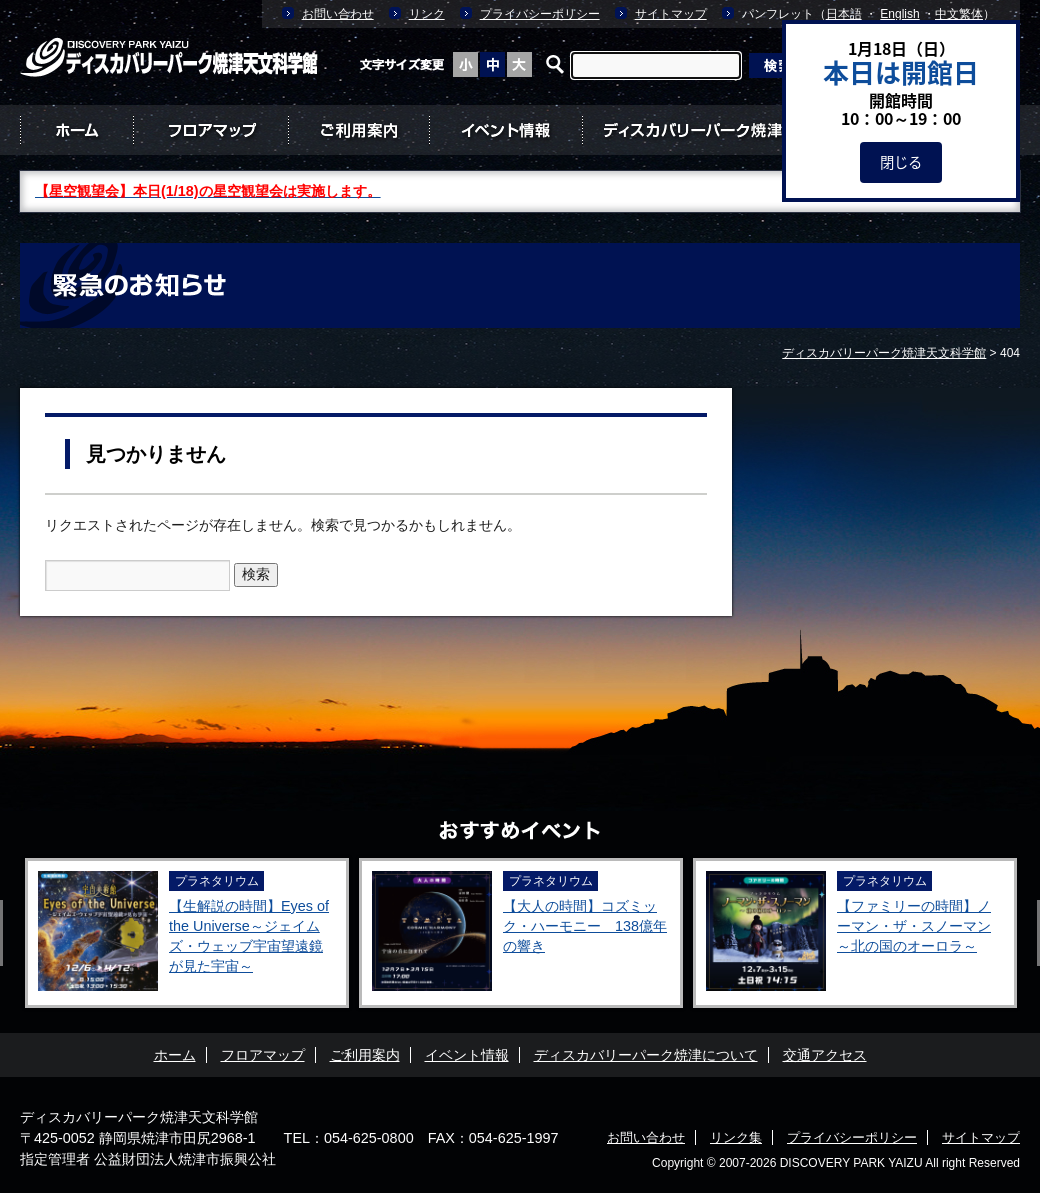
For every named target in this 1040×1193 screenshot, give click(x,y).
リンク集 (736, 1137)
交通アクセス (825, 1055)
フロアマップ (210, 130)
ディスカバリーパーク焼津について (723, 130)
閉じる (901, 162)
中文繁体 (959, 14)
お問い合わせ (338, 14)
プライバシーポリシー (540, 14)
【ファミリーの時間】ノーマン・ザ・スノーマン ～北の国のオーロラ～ (914, 926)
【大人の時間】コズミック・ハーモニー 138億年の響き (585, 926)
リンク (427, 14)
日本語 (844, 14)
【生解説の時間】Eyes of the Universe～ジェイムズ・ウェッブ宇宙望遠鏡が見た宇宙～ (249, 936)
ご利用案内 (358, 130)
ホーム (76, 130)
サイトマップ (671, 14)
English (899, 14)
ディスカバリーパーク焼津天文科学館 (139, 1117)
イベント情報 (505, 130)
